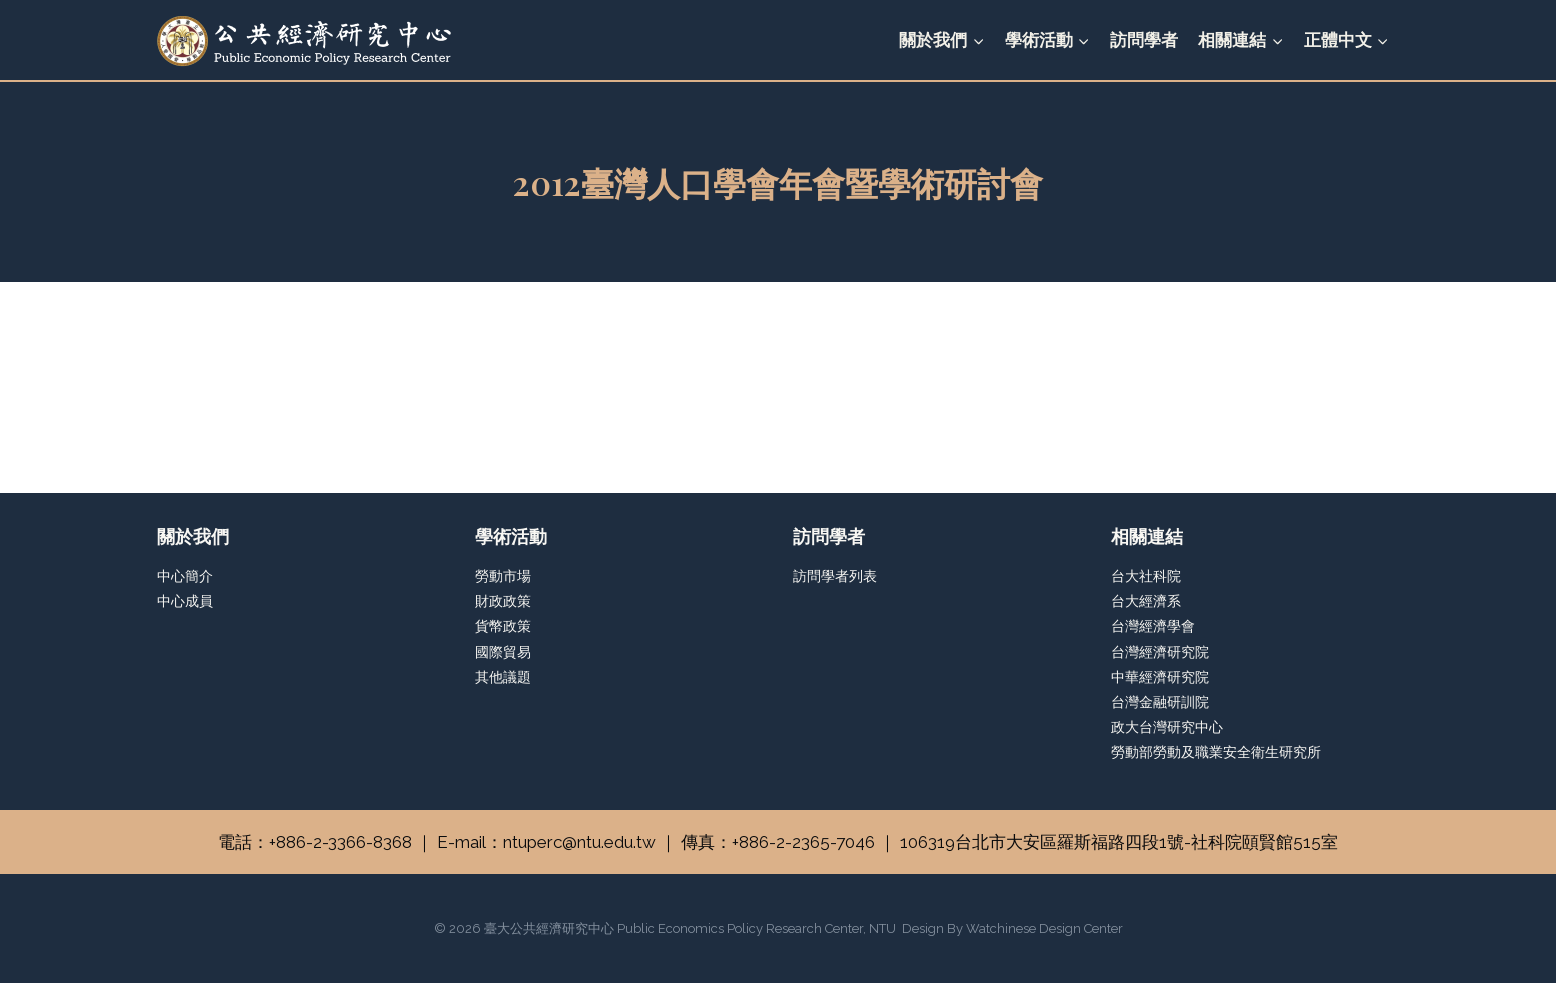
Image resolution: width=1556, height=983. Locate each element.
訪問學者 (1144, 40)
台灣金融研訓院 (1160, 702)
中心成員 (185, 601)
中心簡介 (185, 576)
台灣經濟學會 (1153, 626)
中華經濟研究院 (1160, 677)
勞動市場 (503, 576)
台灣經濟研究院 (1160, 652)
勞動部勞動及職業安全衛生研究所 (1216, 752)
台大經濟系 (1146, 601)
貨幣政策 (503, 626)
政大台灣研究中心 (1167, 727)
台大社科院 (1146, 576)
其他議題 (503, 677)
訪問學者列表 (835, 576)
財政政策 (503, 601)
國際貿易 (503, 652)
